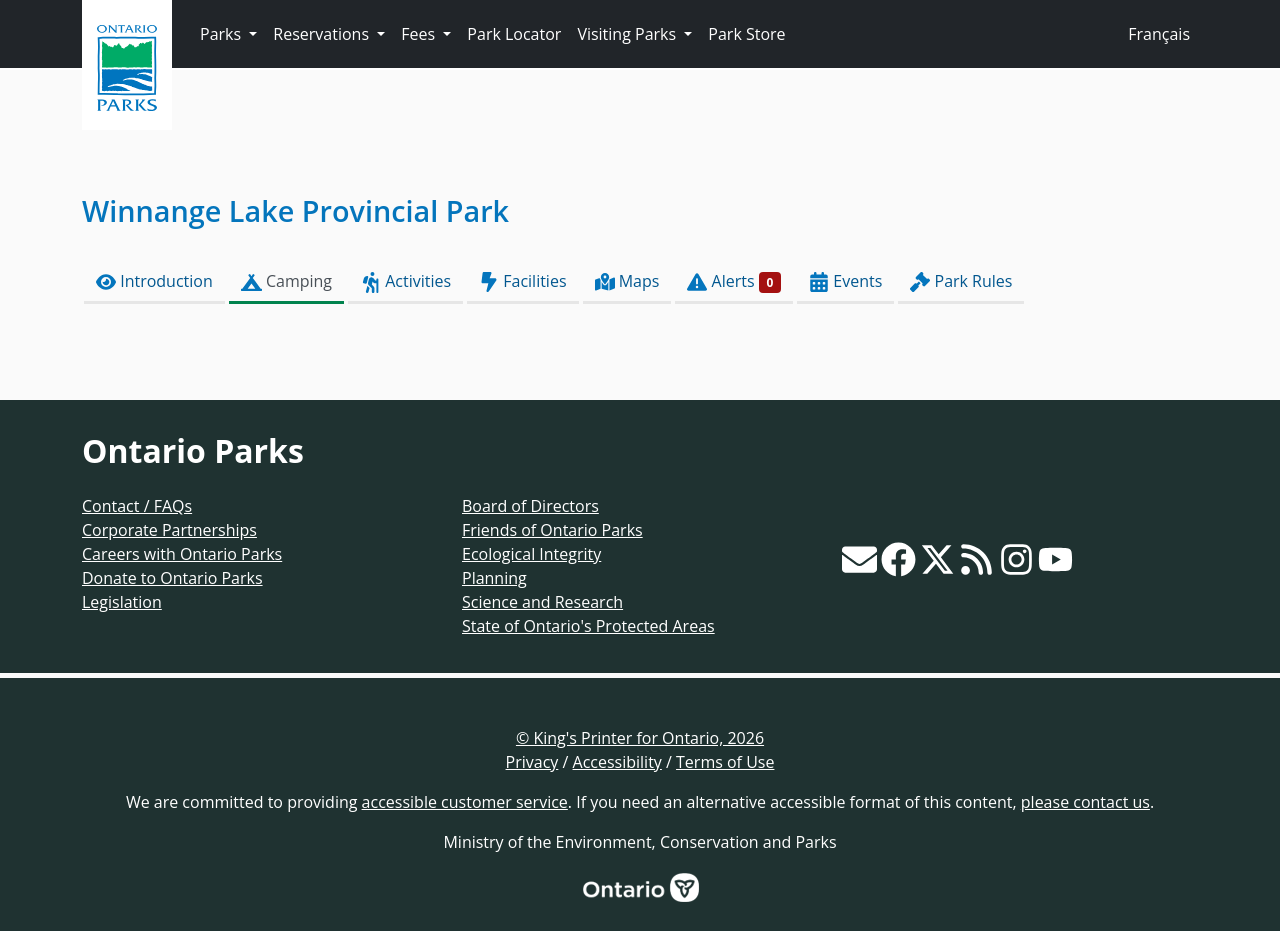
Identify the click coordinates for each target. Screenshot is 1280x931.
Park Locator (514, 34)
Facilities (522, 281)
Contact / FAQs (137, 506)
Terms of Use (725, 762)
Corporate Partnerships (169, 530)
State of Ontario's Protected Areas (588, 626)
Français (1159, 34)
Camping (286, 281)
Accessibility (617, 762)
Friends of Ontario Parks (552, 530)
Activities (405, 281)
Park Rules (961, 281)
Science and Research (542, 602)
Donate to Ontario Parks (172, 578)
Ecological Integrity (531, 554)
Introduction (154, 281)
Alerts (734, 281)
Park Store (746, 34)
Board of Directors (530, 506)
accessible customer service (465, 802)
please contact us (1085, 802)
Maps (627, 281)
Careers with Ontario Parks (182, 554)
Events (845, 281)
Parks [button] (222, 34)
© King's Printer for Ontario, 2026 (640, 738)
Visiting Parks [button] (628, 34)
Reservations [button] (323, 34)
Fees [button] (420, 34)
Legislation (122, 602)
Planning (494, 578)
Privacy (532, 762)
